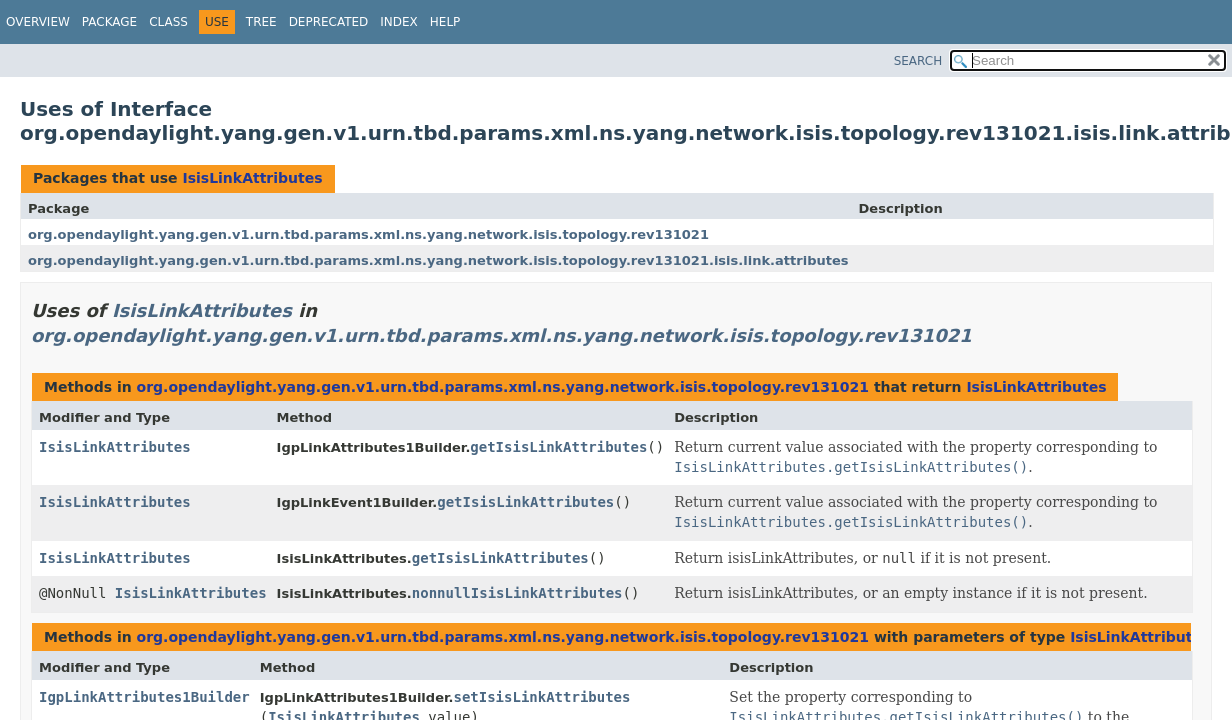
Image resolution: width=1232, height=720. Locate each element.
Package (109, 22)
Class (168, 22)
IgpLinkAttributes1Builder (144, 697)
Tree (261, 22)
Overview (38, 22)
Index (399, 22)
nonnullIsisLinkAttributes (517, 593)
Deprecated (329, 22)
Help (445, 22)
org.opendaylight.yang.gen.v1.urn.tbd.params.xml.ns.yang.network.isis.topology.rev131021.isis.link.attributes (438, 260)
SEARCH (918, 61)
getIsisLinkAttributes (558, 447)
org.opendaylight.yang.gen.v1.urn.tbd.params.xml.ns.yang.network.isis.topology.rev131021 (368, 234)
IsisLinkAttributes (252, 178)
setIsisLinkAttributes (541, 697)
